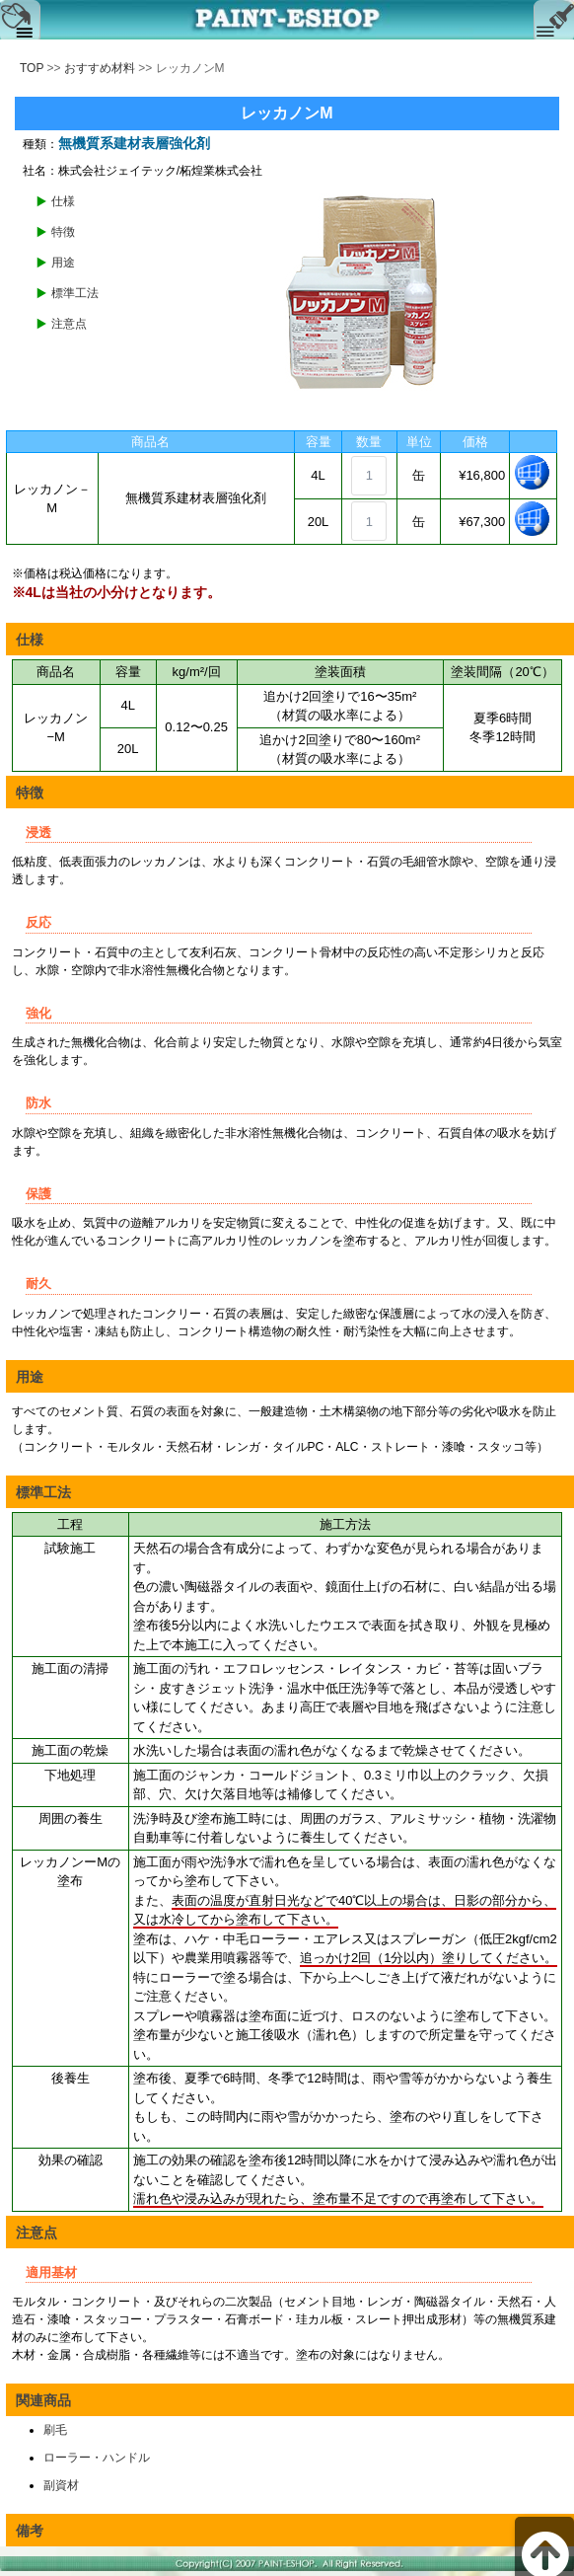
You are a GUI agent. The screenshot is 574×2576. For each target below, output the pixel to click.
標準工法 (75, 293)
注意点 (69, 324)
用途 (63, 262)
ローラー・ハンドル (96, 2457)
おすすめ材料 (99, 68)
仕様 (63, 201)
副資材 (61, 2485)
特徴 (63, 232)
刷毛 (55, 2430)
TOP (31, 68)
